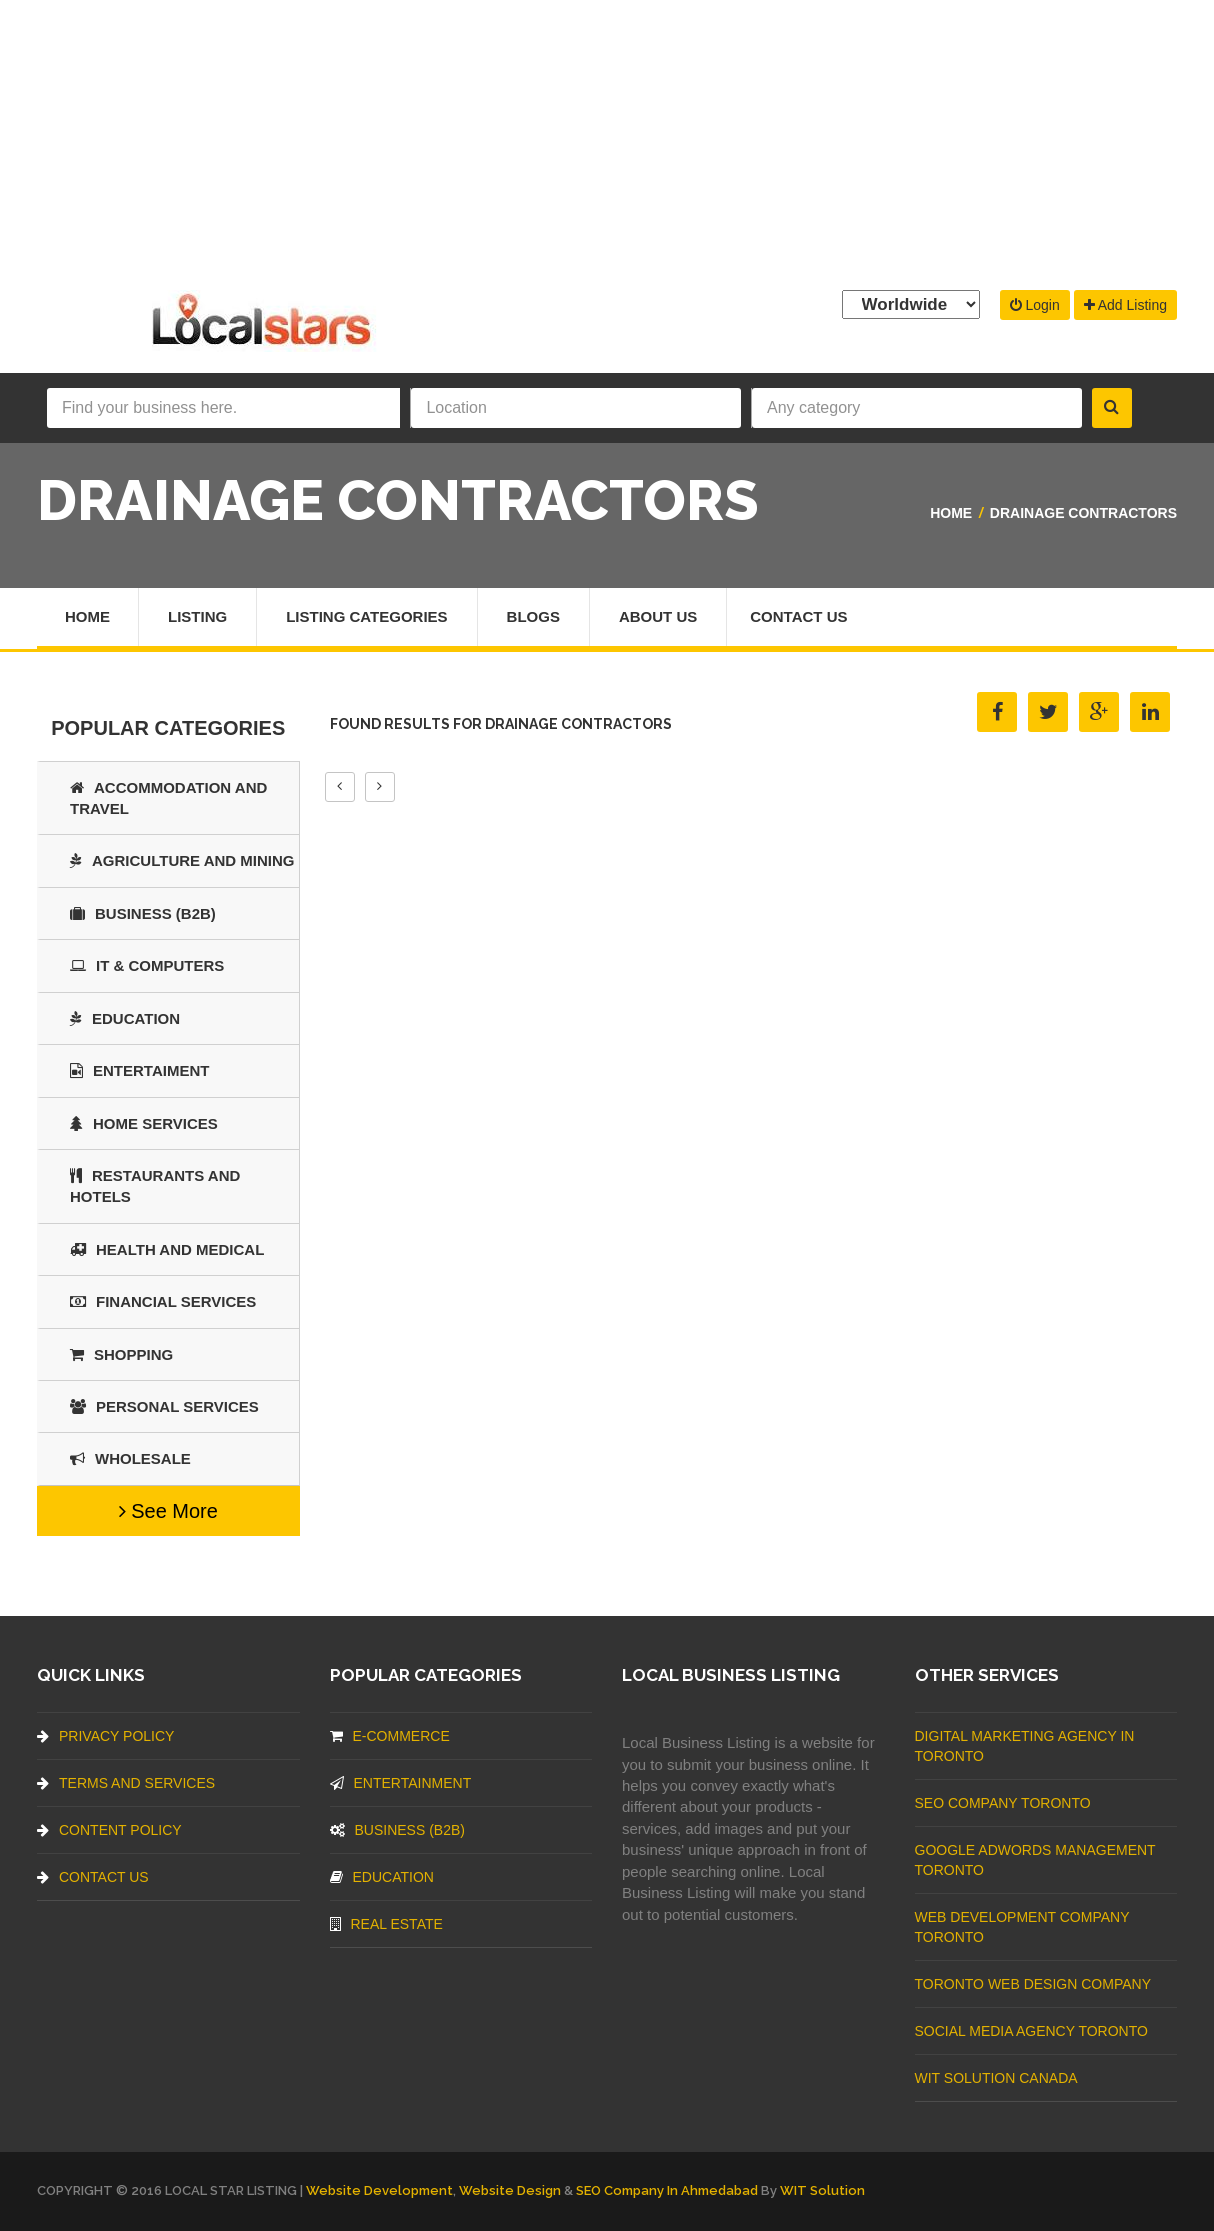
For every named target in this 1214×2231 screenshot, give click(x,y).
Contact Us (798, 616)
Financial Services (163, 1301)
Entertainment (401, 1783)
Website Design (510, 2190)
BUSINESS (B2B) (143, 913)
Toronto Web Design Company (1033, 1984)
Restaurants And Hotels (155, 1186)
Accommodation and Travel (168, 798)
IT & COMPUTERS (147, 965)
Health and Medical (167, 1249)
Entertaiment (139, 1070)
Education (125, 1018)
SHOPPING (121, 1354)
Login (1035, 305)
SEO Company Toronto (1003, 1803)
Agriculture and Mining (182, 860)
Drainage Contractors (1083, 513)
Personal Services (164, 1406)
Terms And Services (126, 1783)
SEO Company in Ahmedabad (667, 2190)
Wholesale (130, 1458)
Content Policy (109, 1830)
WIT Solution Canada (996, 2078)
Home (951, 513)
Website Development (379, 2190)
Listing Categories (366, 616)
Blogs (533, 616)
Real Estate (386, 1924)
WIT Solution (822, 2190)
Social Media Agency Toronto (1031, 2031)
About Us (658, 616)
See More (168, 1511)
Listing (197, 616)
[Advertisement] (607, 140)
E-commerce (390, 1736)
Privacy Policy (105, 1736)
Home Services (144, 1123)
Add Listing (1125, 305)
